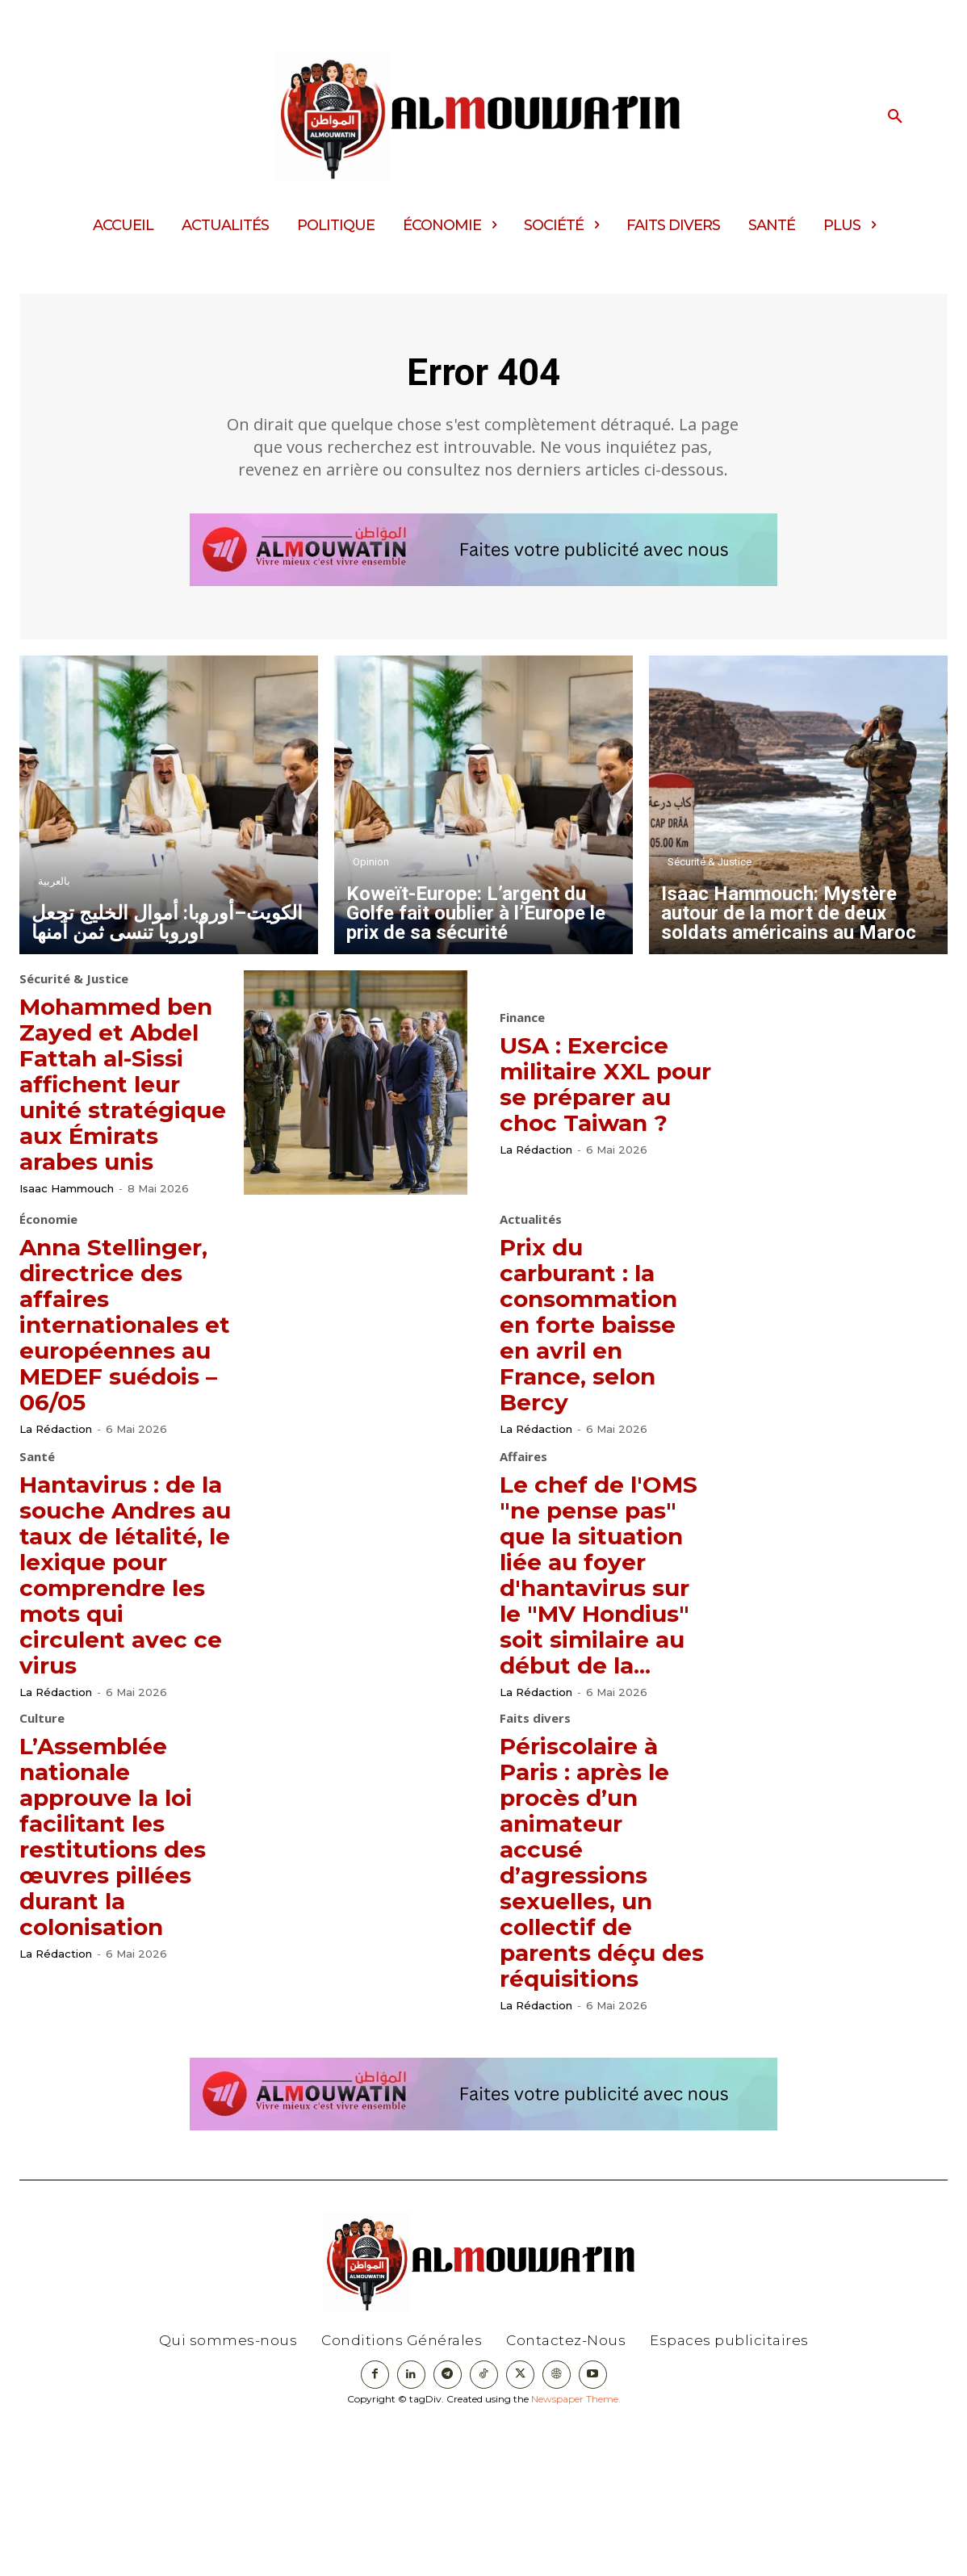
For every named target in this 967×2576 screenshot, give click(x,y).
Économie (48, 1272)
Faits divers (535, 1847)
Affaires (523, 1533)
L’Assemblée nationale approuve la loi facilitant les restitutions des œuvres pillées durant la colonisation (124, 1964)
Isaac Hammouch (66, 1245)
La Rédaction (536, 1170)
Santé (37, 1533)
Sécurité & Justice (709, 869)
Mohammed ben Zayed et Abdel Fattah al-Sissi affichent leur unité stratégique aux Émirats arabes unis (123, 1114)
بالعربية (54, 888)
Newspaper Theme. (576, 2553)
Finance (522, 1013)
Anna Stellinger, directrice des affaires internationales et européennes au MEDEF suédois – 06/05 (124, 1389)
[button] (895, 117)
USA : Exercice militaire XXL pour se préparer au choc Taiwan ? (596, 1091)
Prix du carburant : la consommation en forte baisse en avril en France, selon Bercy (601, 1378)
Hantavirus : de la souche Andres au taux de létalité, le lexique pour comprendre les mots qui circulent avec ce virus (124, 1663)
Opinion (371, 869)
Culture (42, 1847)
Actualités (531, 1274)
